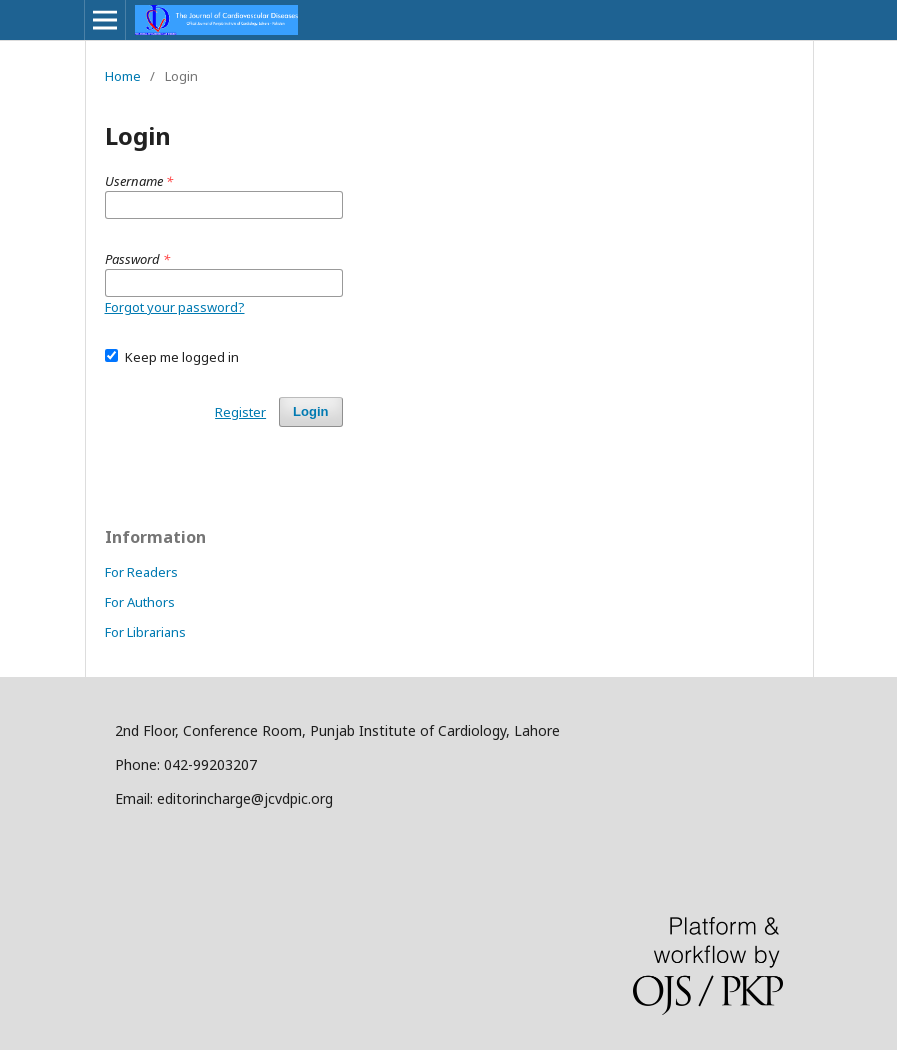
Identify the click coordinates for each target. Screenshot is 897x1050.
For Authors (140, 602)
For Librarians (145, 632)
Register (240, 412)
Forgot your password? (175, 307)
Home (123, 76)
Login (310, 411)
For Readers (141, 572)
